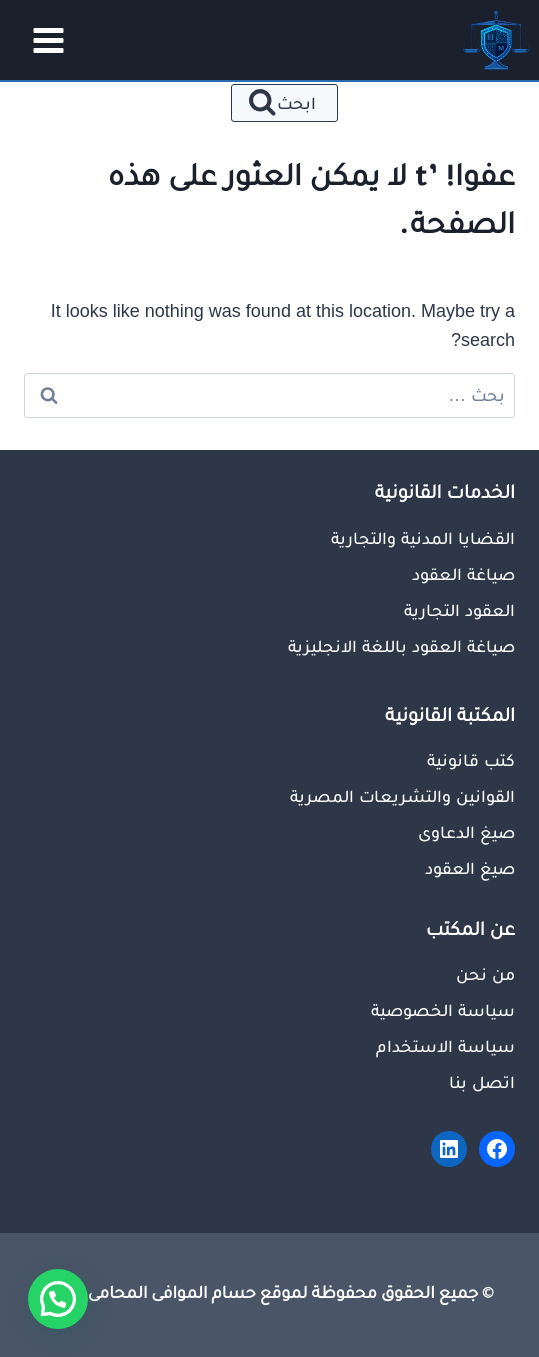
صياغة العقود (463, 574)
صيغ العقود (470, 868)
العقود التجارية (459, 610)
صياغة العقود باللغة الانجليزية (401, 646)
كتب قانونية (471, 760)
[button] (58, 1299)
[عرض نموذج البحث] (284, 103)
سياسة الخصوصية (443, 1010)
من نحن (485, 974)
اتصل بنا (482, 1082)
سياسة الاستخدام (445, 1046)
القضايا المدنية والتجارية (423, 538)
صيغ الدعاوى (466, 832)
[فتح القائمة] (42, 40)
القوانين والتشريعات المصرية (402, 796)
